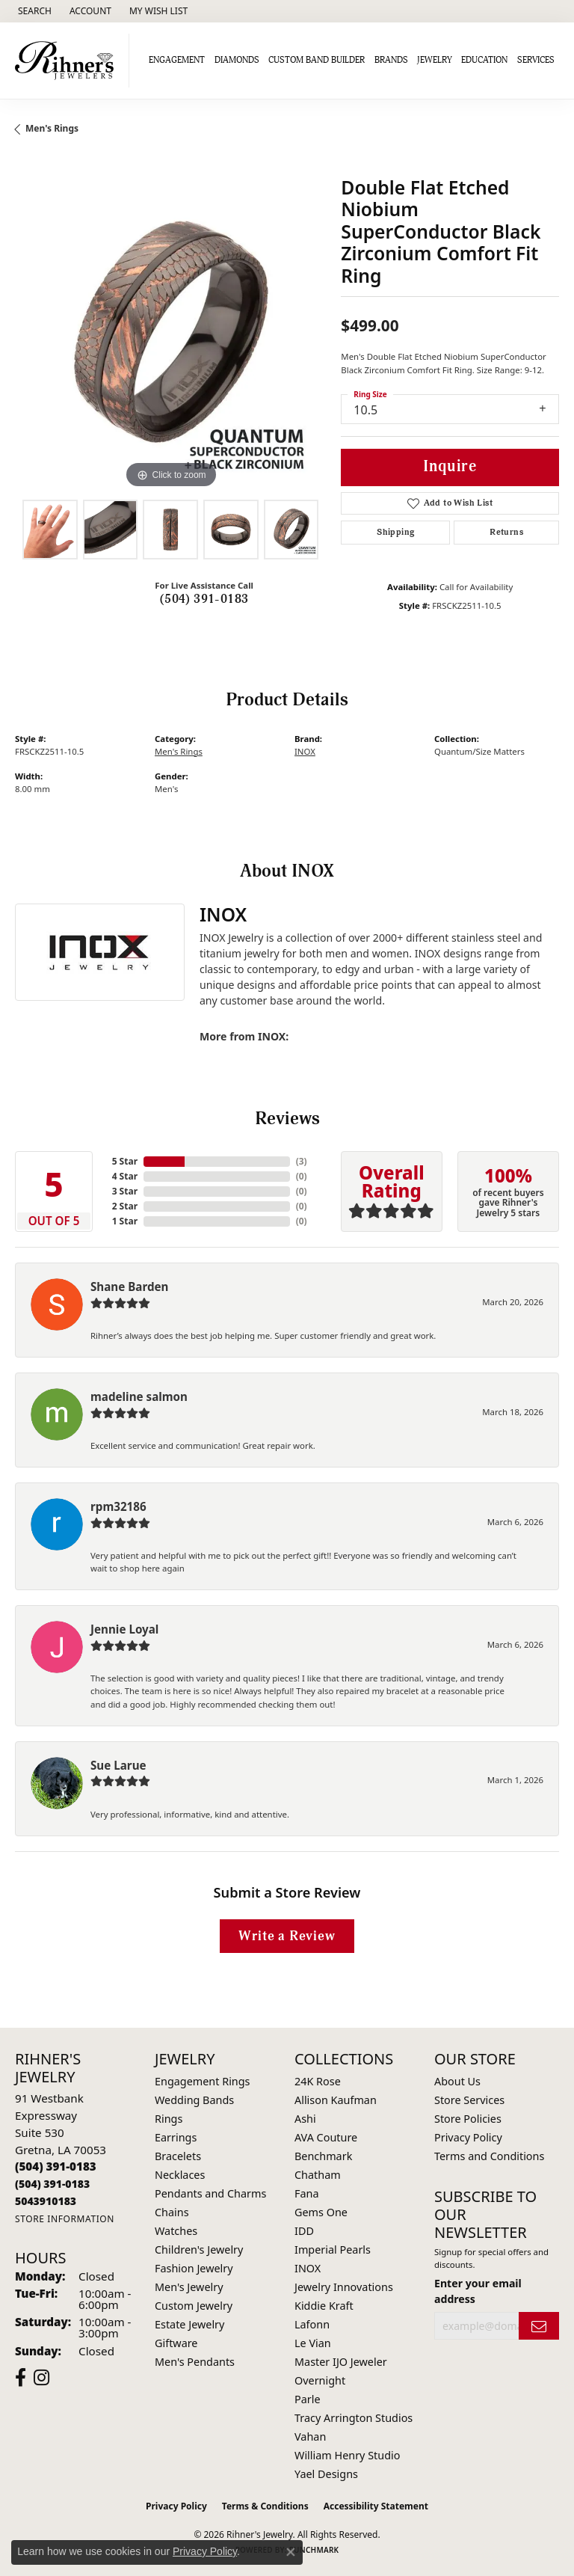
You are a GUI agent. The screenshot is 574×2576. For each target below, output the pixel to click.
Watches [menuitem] (176, 2231)
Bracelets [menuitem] (178, 2156)
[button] (33, 11)
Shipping (395, 532)
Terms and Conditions (489, 2156)
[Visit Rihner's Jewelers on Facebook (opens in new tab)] (20, 2378)
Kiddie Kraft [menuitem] (324, 2306)
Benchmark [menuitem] (323, 2156)
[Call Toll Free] (52, 2184)
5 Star (125, 1161)
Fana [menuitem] (306, 2193)
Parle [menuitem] (307, 2399)
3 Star (125, 1191)
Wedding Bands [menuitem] (194, 2100)
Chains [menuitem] (172, 2212)
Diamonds (237, 60)
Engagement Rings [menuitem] (202, 2081)
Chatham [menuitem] (317, 2175)
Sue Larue (118, 1765)
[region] (170, 336)
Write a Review (286, 1936)
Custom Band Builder (316, 60)
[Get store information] (64, 2218)
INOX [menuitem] (307, 2268)
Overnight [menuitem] (319, 2380)
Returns (506, 532)
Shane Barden (129, 1286)
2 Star (125, 1206)
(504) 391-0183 (204, 599)
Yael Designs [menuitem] (326, 2474)
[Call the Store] (55, 2166)
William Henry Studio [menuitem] (347, 2455)
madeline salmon (139, 1396)
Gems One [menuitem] (321, 2212)
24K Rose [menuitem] (317, 2081)
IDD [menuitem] (304, 2231)
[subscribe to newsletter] (539, 2326)
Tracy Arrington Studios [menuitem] (353, 2418)
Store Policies (468, 2119)
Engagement (177, 60)
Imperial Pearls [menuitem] (332, 2249)
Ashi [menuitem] (305, 2119)
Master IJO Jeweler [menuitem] (340, 2362)
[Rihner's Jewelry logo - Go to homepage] (68, 61)
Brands (391, 60)
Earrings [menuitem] (176, 2137)
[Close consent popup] (290, 2552)
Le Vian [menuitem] (312, 2343)
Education (484, 60)
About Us (457, 2081)
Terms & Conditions (265, 2506)
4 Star (125, 1176)
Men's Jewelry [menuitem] (189, 2287)
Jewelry (434, 60)
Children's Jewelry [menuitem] (199, 2249)
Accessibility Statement (376, 2506)
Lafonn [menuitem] (312, 2324)
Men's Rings (51, 128)
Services (536, 60)
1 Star (125, 1221)
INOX (304, 751)
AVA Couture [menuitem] (325, 2137)
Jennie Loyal (124, 1629)
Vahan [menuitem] (310, 2436)
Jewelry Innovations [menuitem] (343, 2287)
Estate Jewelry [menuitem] (189, 2324)
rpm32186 (118, 1506)
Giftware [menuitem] (176, 2343)
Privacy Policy (468, 2137)
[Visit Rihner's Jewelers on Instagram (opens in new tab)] (41, 2378)
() (301, 1161)
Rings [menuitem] (168, 2119)
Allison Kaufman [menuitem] (335, 2100)
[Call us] (45, 2201)
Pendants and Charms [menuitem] (210, 2193)
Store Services (469, 2100)
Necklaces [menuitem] (180, 2175)
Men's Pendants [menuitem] (195, 2362)
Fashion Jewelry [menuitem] (194, 2268)
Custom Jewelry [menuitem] (193, 2306)
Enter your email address (478, 2291)
